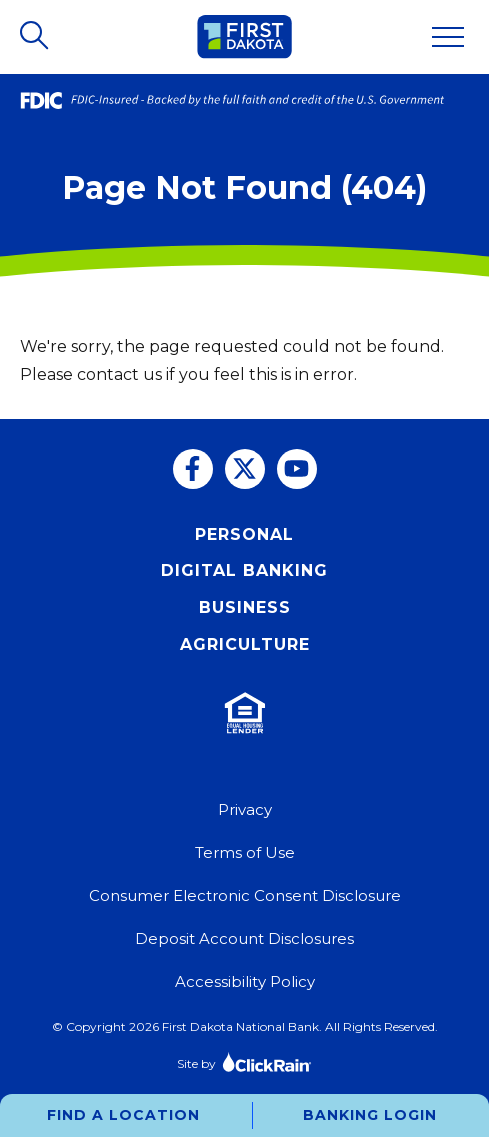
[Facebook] (193, 469)
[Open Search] (36, 37)
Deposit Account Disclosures (244, 938)
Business (245, 607)
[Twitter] (245, 469)
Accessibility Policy (245, 981)
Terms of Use (245, 852)
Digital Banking (244, 570)
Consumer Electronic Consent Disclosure (245, 895)
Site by (244, 1061)
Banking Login (370, 1115)
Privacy (245, 809)
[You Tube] (297, 469)
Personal (244, 534)
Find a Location (123, 1115)
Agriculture (245, 644)
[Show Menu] (448, 37)
